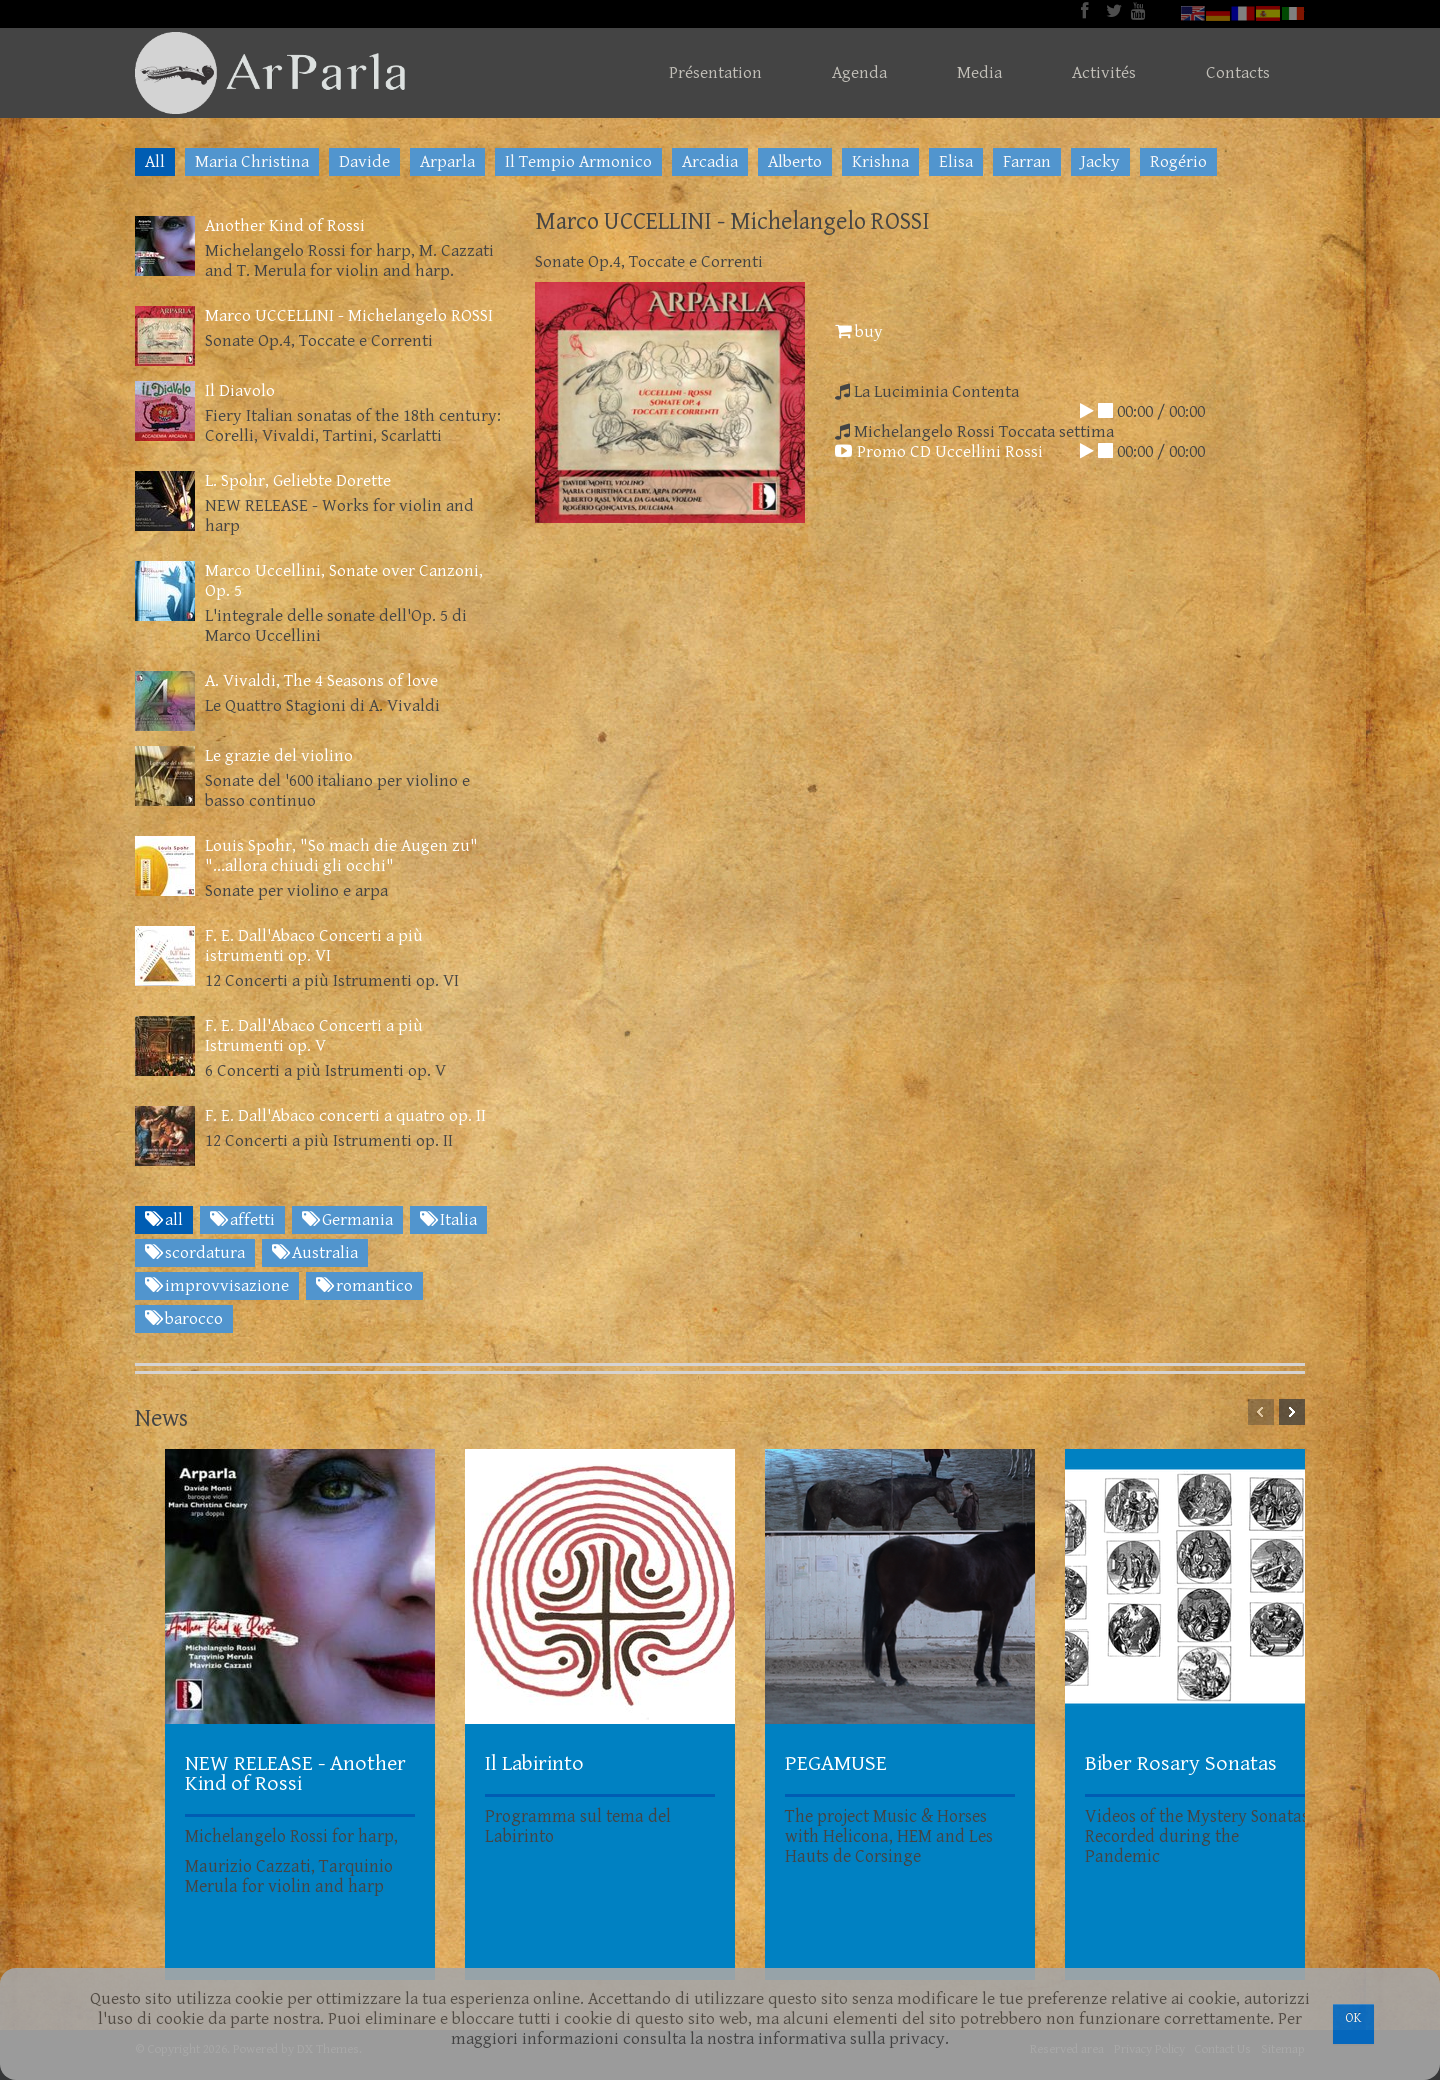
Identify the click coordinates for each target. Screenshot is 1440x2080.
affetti (242, 1220)
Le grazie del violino (279, 756)
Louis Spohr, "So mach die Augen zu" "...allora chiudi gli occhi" (341, 856)
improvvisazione (217, 1286)
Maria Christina (252, 162)
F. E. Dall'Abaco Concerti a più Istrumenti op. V (314, 1036)
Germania (347, 1220)
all (164, 1220)
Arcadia (710, 162)
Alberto (795, 162)
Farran (1027, 162)
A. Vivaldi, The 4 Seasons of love (321, 681)
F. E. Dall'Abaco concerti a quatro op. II (345, 1116)
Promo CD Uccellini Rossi (939, 452)
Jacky (1100, 162)
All (155, 162)
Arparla (447, 162)
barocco (184, 1319)
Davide (364, 162)
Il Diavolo (240, 391)
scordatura (195, 1253)
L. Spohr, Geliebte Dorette (298, 481)
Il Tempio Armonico (578, 162)
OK (1353, 2018)
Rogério (1178, 162)
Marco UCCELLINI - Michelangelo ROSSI (349, 316)
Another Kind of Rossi (285, 226)
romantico (364, 1286)
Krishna (880, 162)
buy (859, 332)
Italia (448, 1220)
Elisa (956, 162)
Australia (315, 1253)
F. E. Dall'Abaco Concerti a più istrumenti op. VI (314, 946)
